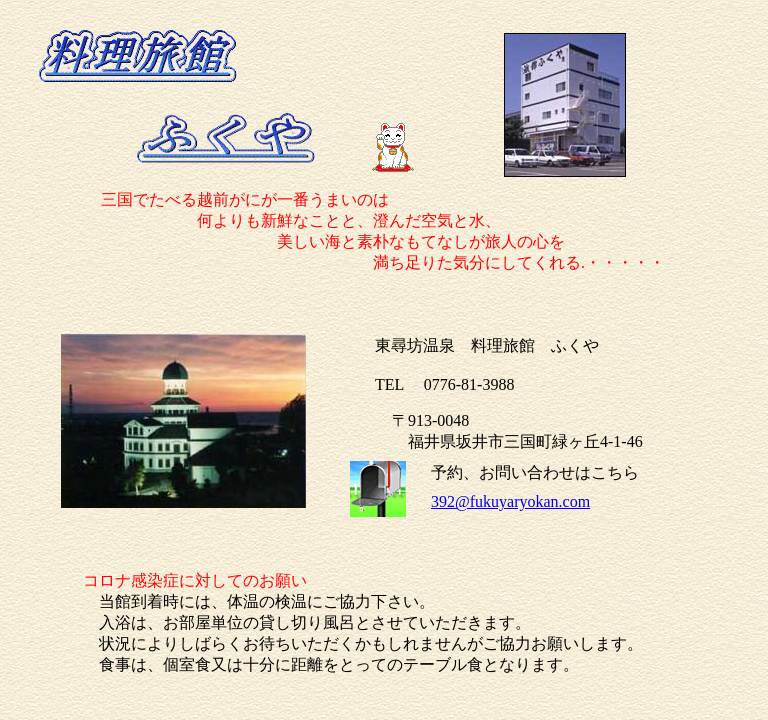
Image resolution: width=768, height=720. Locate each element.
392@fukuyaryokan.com (510, 501)
